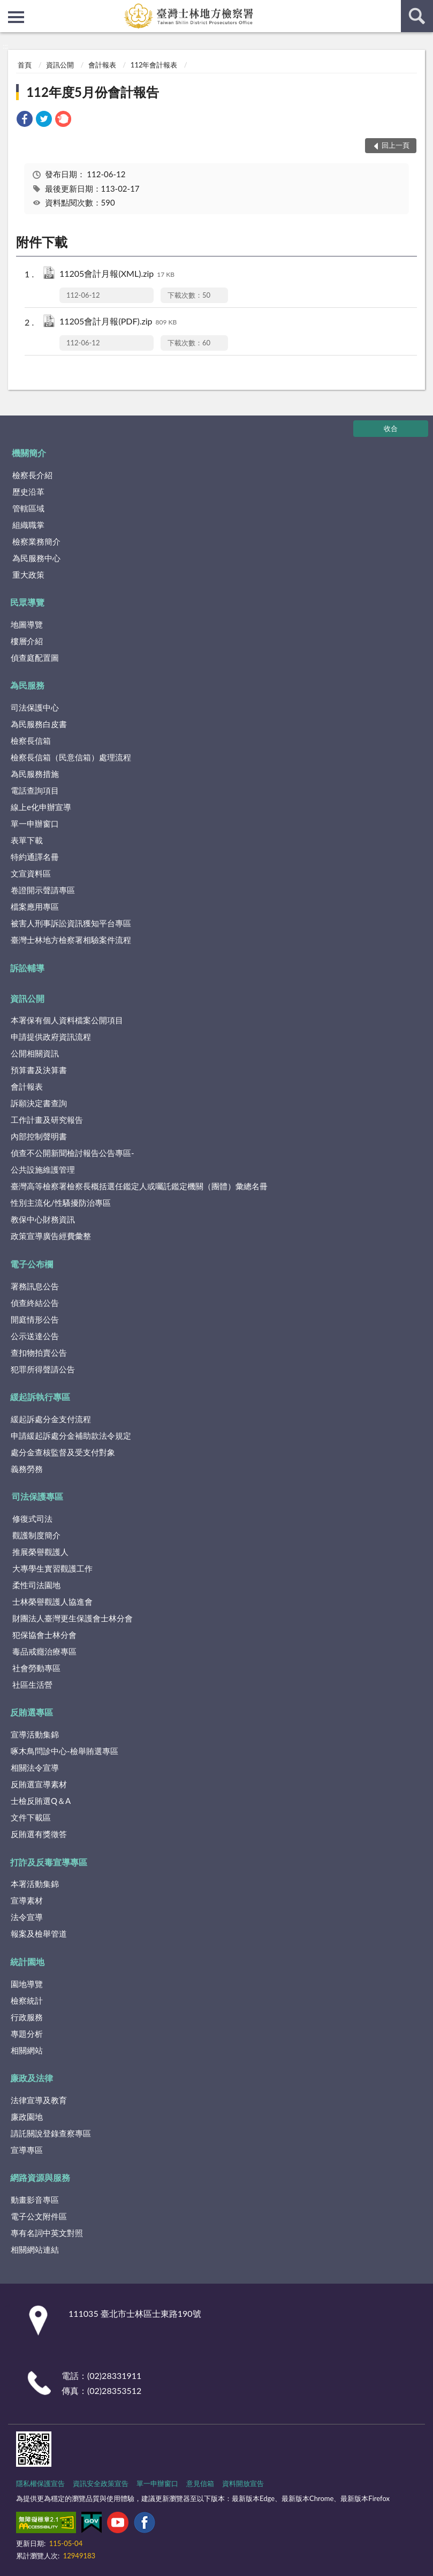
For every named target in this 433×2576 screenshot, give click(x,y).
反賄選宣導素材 (39, 1784)
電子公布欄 (31, 1264)
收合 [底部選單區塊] (391, 428)
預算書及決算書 (39, 1070)
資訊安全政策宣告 (100, 2483)
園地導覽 (27, 1984)
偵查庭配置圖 (35, 657)
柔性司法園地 (36, 1585)
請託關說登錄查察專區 (51, 2133)
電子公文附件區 (39, 2216)
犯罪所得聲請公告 (43, 1369)
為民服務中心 (36, 558)
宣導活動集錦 (35, 1734)
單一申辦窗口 (35, 823)
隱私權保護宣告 (40, 2483)
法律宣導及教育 (39, 2100)
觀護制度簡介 (36, 1535)
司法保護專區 (37, 1496)
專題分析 (27, 2033)
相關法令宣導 (35, 1767)
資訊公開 (60, 65)
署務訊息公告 (35, 1286)
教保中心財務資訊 (43, 1219)
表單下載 (27, 840)
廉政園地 (27, 2116)
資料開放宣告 (243, 2483)
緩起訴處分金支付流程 (51, 1419)
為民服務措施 (35, 774)
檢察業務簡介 (36, 541)
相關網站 (27, 2050)
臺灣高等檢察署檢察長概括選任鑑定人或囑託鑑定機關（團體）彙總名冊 (139, 1186)
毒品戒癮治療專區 (44, 1651)
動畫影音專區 (35, 2199)
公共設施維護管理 (43, 1169)
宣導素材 (27, 1900)
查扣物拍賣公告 (39, 1352)
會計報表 (102, 65)
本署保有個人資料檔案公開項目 (67, 1020)
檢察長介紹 (32, 475)
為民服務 (27, 685)
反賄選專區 (31, 1712)
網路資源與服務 (40, 2177)
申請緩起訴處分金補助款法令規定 (71, 1435)
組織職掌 (28, 525)
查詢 (417, 16)
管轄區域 (28, 508)
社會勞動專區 (36, 1668)
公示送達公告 (35, 1336)
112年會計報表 (154, 65)
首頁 (25, 65)
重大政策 (28, 574)
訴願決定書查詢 (39, 1103)
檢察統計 (27, 2000)
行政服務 (27, 2017)
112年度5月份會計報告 (92, 92)
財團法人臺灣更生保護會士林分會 (72, 1618)
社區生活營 (32, 1684)
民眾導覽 (27, 602)
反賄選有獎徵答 (39, 1834)
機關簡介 (29, 453)
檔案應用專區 (35, 906)
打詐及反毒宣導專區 (48, 1862)
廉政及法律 (31, 2078)
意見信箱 (200, 2483)
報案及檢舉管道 (39, 1933)
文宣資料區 (31, 873)
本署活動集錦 (35, 1883)
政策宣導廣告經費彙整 (51, 1236)
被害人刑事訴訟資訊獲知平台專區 (71, 923)
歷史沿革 (28, 491)
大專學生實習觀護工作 (52, 1568)
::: (8, 8)
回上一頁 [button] (395, 145)
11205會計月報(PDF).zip (118, 322)
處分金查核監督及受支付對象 (63, 1452)
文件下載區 (31, 1817)
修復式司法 (32, 1518)
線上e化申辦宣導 (41, 807)
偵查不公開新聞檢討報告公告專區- (72, 1153)
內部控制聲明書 (39, 1136)
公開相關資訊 (35, 1053)
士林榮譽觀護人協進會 (52, 1601)
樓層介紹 (27, 641)
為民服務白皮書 (39, 724)
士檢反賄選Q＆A (41, 1801)
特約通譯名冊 (35, 857)
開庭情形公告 (35, 1319)
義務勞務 (27, 1469)
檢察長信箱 (31, 740)
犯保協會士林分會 (44, 1635)
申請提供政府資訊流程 (51, 1036)
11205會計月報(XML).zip (116, 274)
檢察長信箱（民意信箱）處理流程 (71, 757)
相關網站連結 (35, 2249)
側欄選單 (16, 17)
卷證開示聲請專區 (43, 890)
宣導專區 (27, 2150)
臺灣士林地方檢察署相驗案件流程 (71, 940)
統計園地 (27, 1961)
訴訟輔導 (27, 968)
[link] (25, 120)
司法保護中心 (35, 707)
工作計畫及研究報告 (47, 1119)
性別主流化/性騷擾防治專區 (61, 1202)
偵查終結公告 (35, 1303)
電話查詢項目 (35, 790)
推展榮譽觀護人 (40, 1552)
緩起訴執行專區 (40, 1397)
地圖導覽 (27, 624)
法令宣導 (27, 1917)
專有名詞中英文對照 (47, 2233)
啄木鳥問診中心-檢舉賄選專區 (64, 1751)
